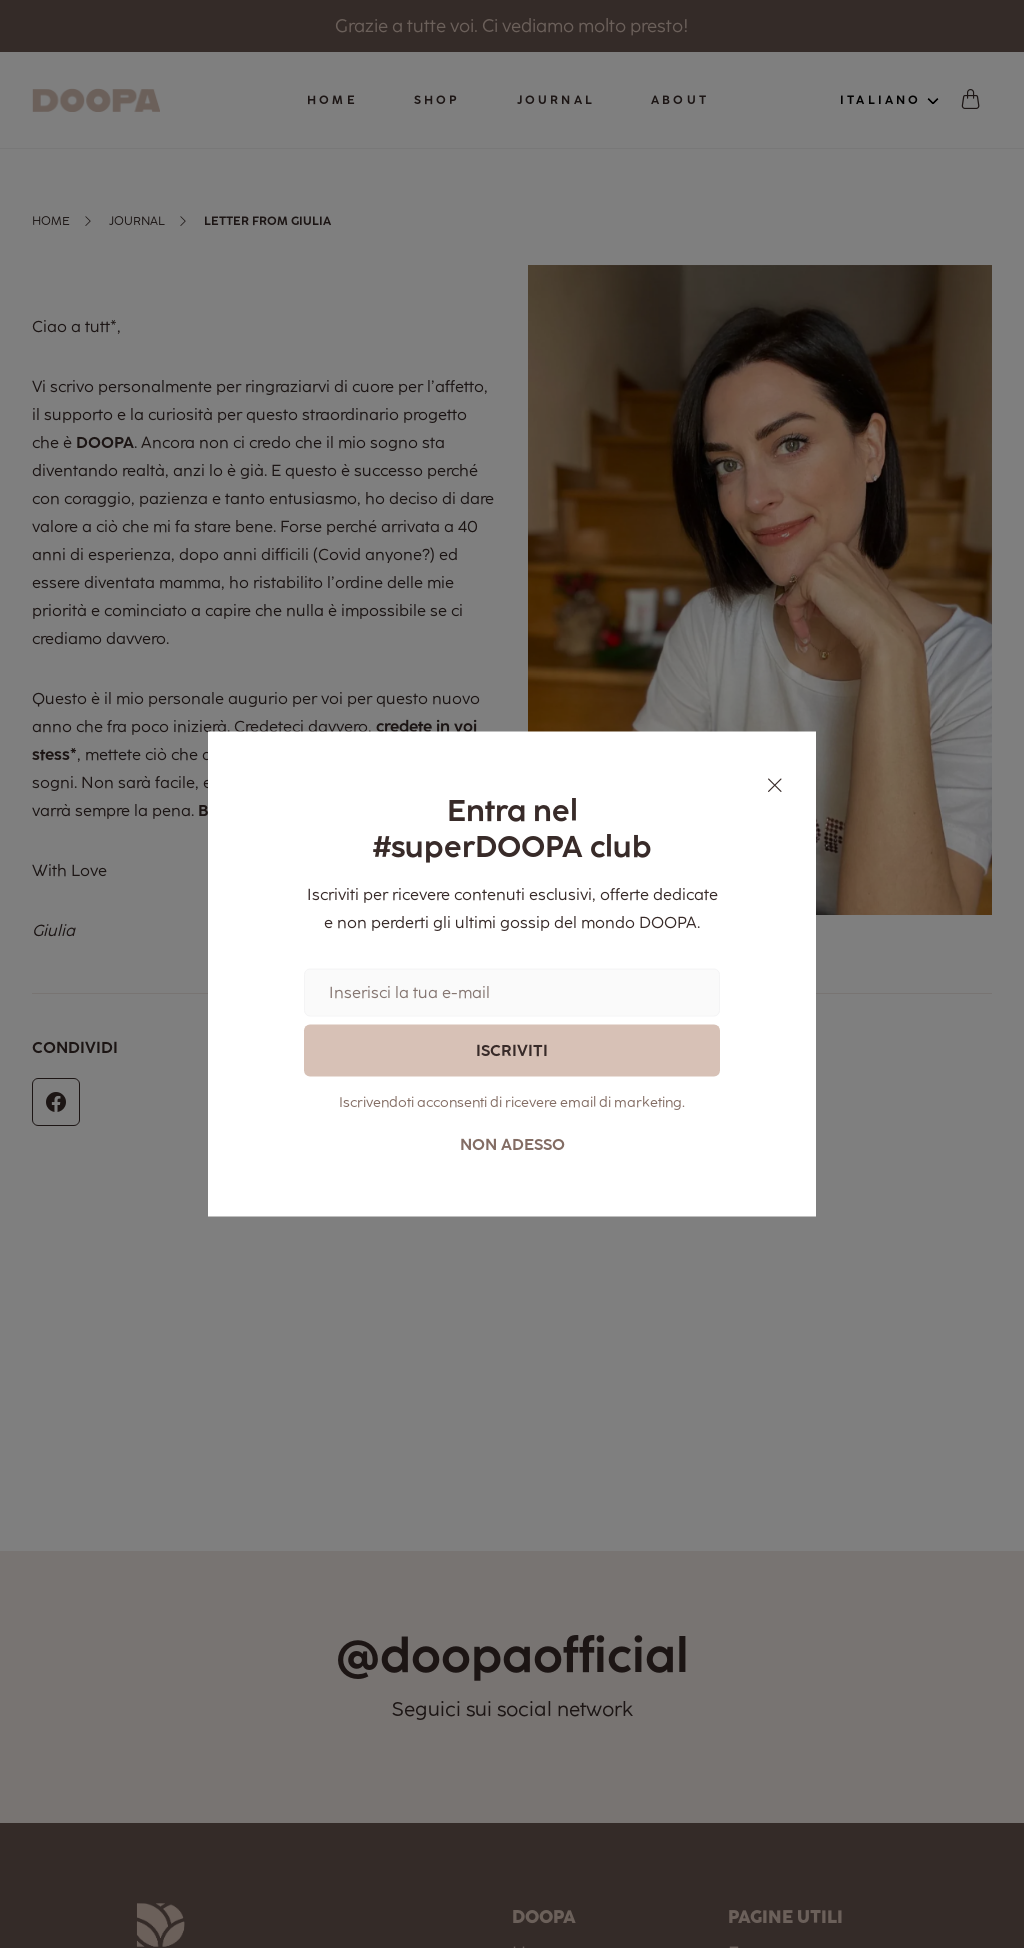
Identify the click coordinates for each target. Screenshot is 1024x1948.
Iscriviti (512, 1049)
